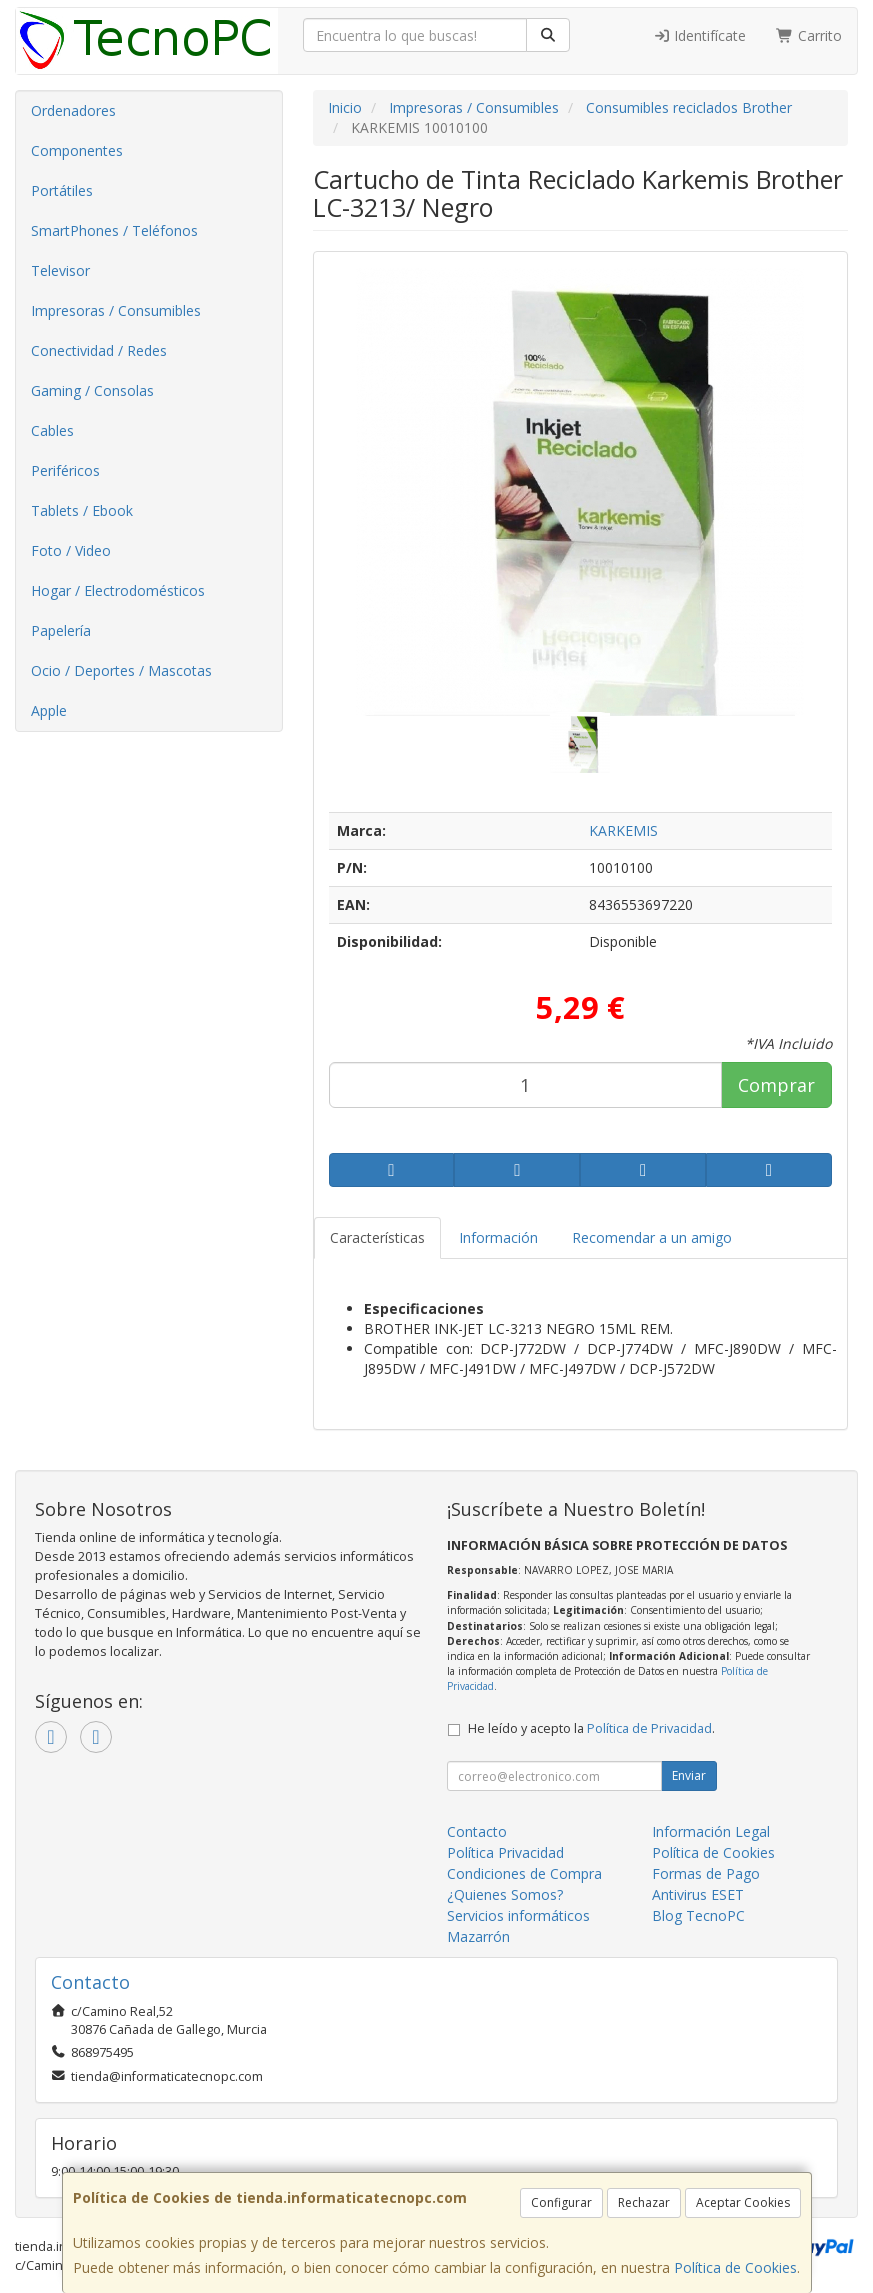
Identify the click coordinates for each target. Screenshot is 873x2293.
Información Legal (711, 1831)
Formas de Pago (706, 1873)
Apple (49, 710)
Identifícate (700, 35)
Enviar (689, 1775)
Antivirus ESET (698, 1894)
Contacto (477, 1831)
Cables (52, 430)
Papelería (61, 630)
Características (377, 1237)
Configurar (561, 2202)
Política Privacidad (505, 1852)
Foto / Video (71, 550)
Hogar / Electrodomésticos (118, 590)
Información (498, 1237)
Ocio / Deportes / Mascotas (121, 670)
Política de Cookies (735, 2267)
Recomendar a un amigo (652, 1237)
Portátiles (62, 190)
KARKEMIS (623, 830)
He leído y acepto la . (591, 1728)
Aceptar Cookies (743, 2202)
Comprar (776, 1085)
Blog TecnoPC (698, 1915)
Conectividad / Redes (99, 350)
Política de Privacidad (649, 1728)
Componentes (77, 150)
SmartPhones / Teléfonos (114, 230)
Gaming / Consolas (92, 390)
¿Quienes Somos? (505, 1894)
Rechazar (644, 2202)
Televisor (60, 270)
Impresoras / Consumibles (116, 310)
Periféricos (65, 470)
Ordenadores (73, 110)
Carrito (809, 35)
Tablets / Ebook (82, 510)
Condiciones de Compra (524, 1873)
